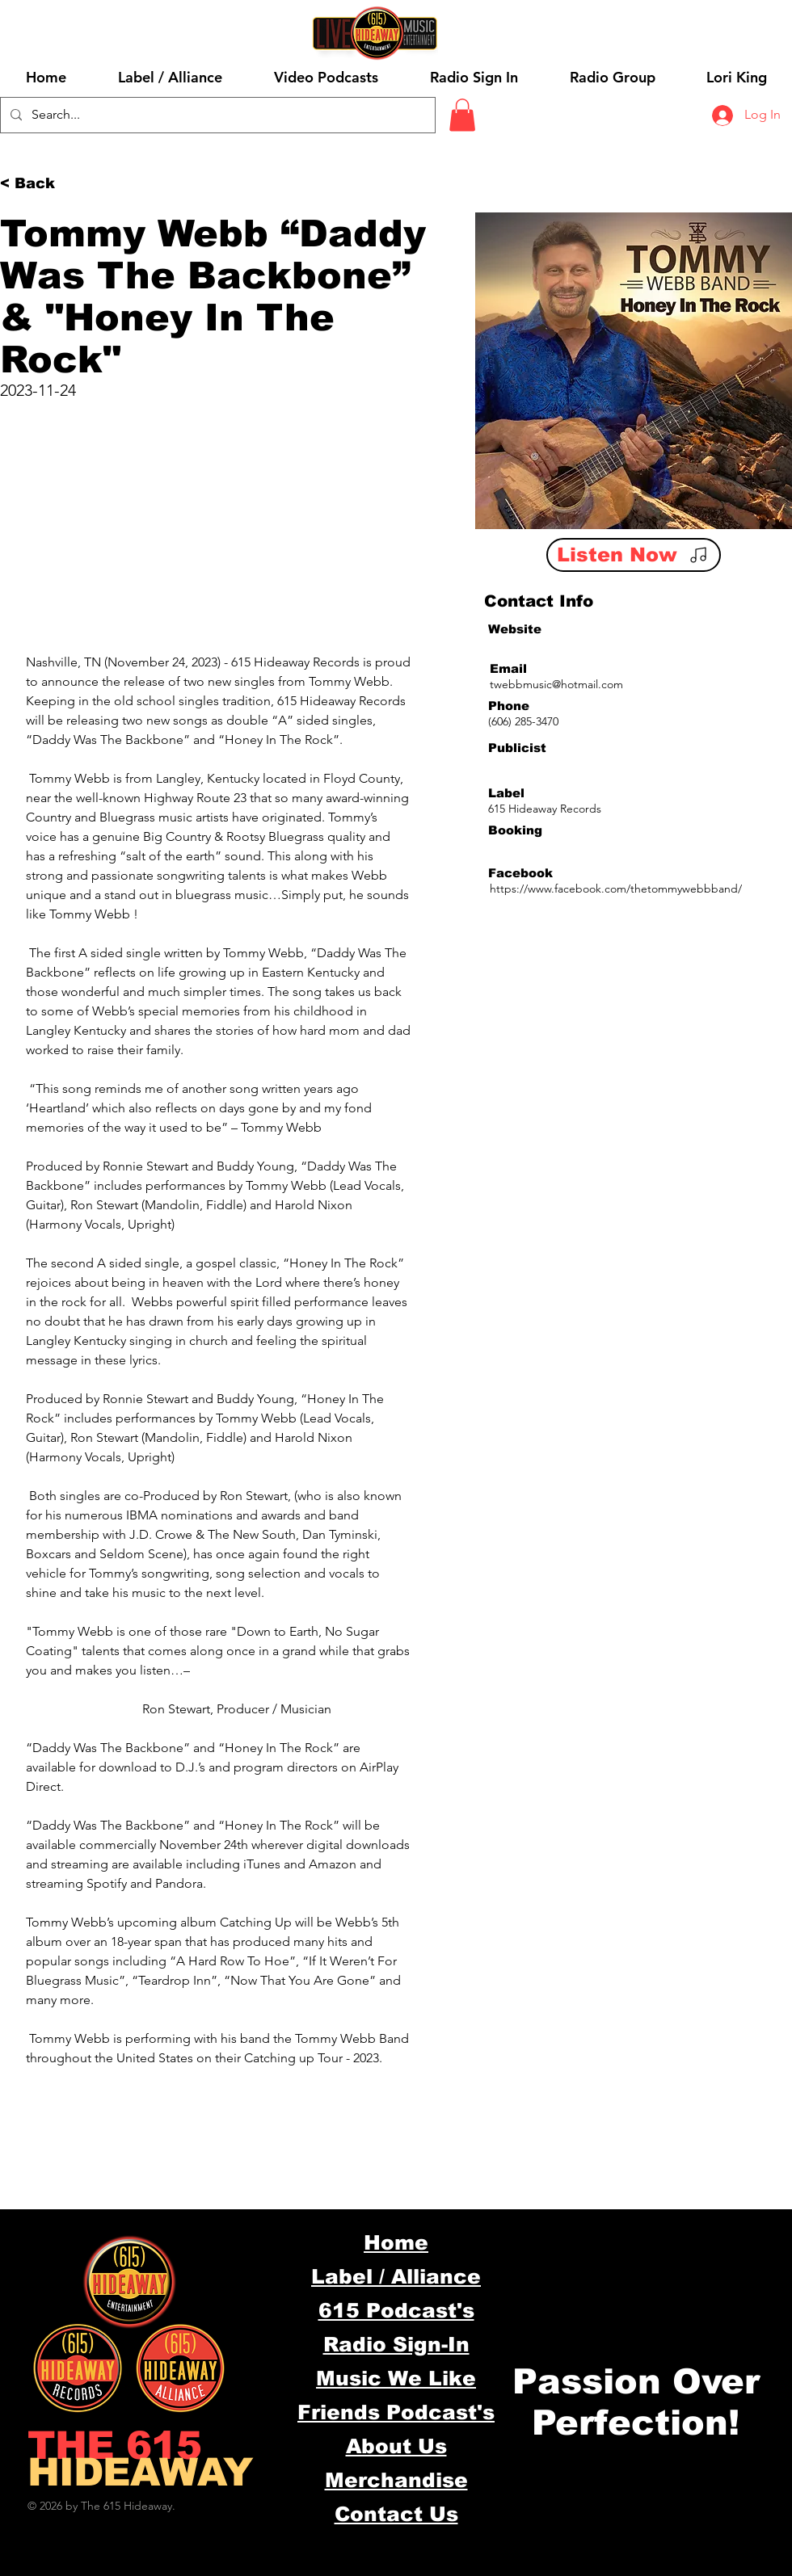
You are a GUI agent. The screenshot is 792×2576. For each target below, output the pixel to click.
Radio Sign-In (396, 2344)
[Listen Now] (633, 555)
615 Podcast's (396, 2310)
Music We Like (396, 2378)
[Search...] (216, 115)
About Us (396, 2446)
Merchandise (396, 2480)
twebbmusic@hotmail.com (556, 684)
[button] (462, 115)
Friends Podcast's (396, 2412)
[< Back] (32, 183)
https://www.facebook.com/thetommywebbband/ (616, 888)
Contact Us (396, 2513)
